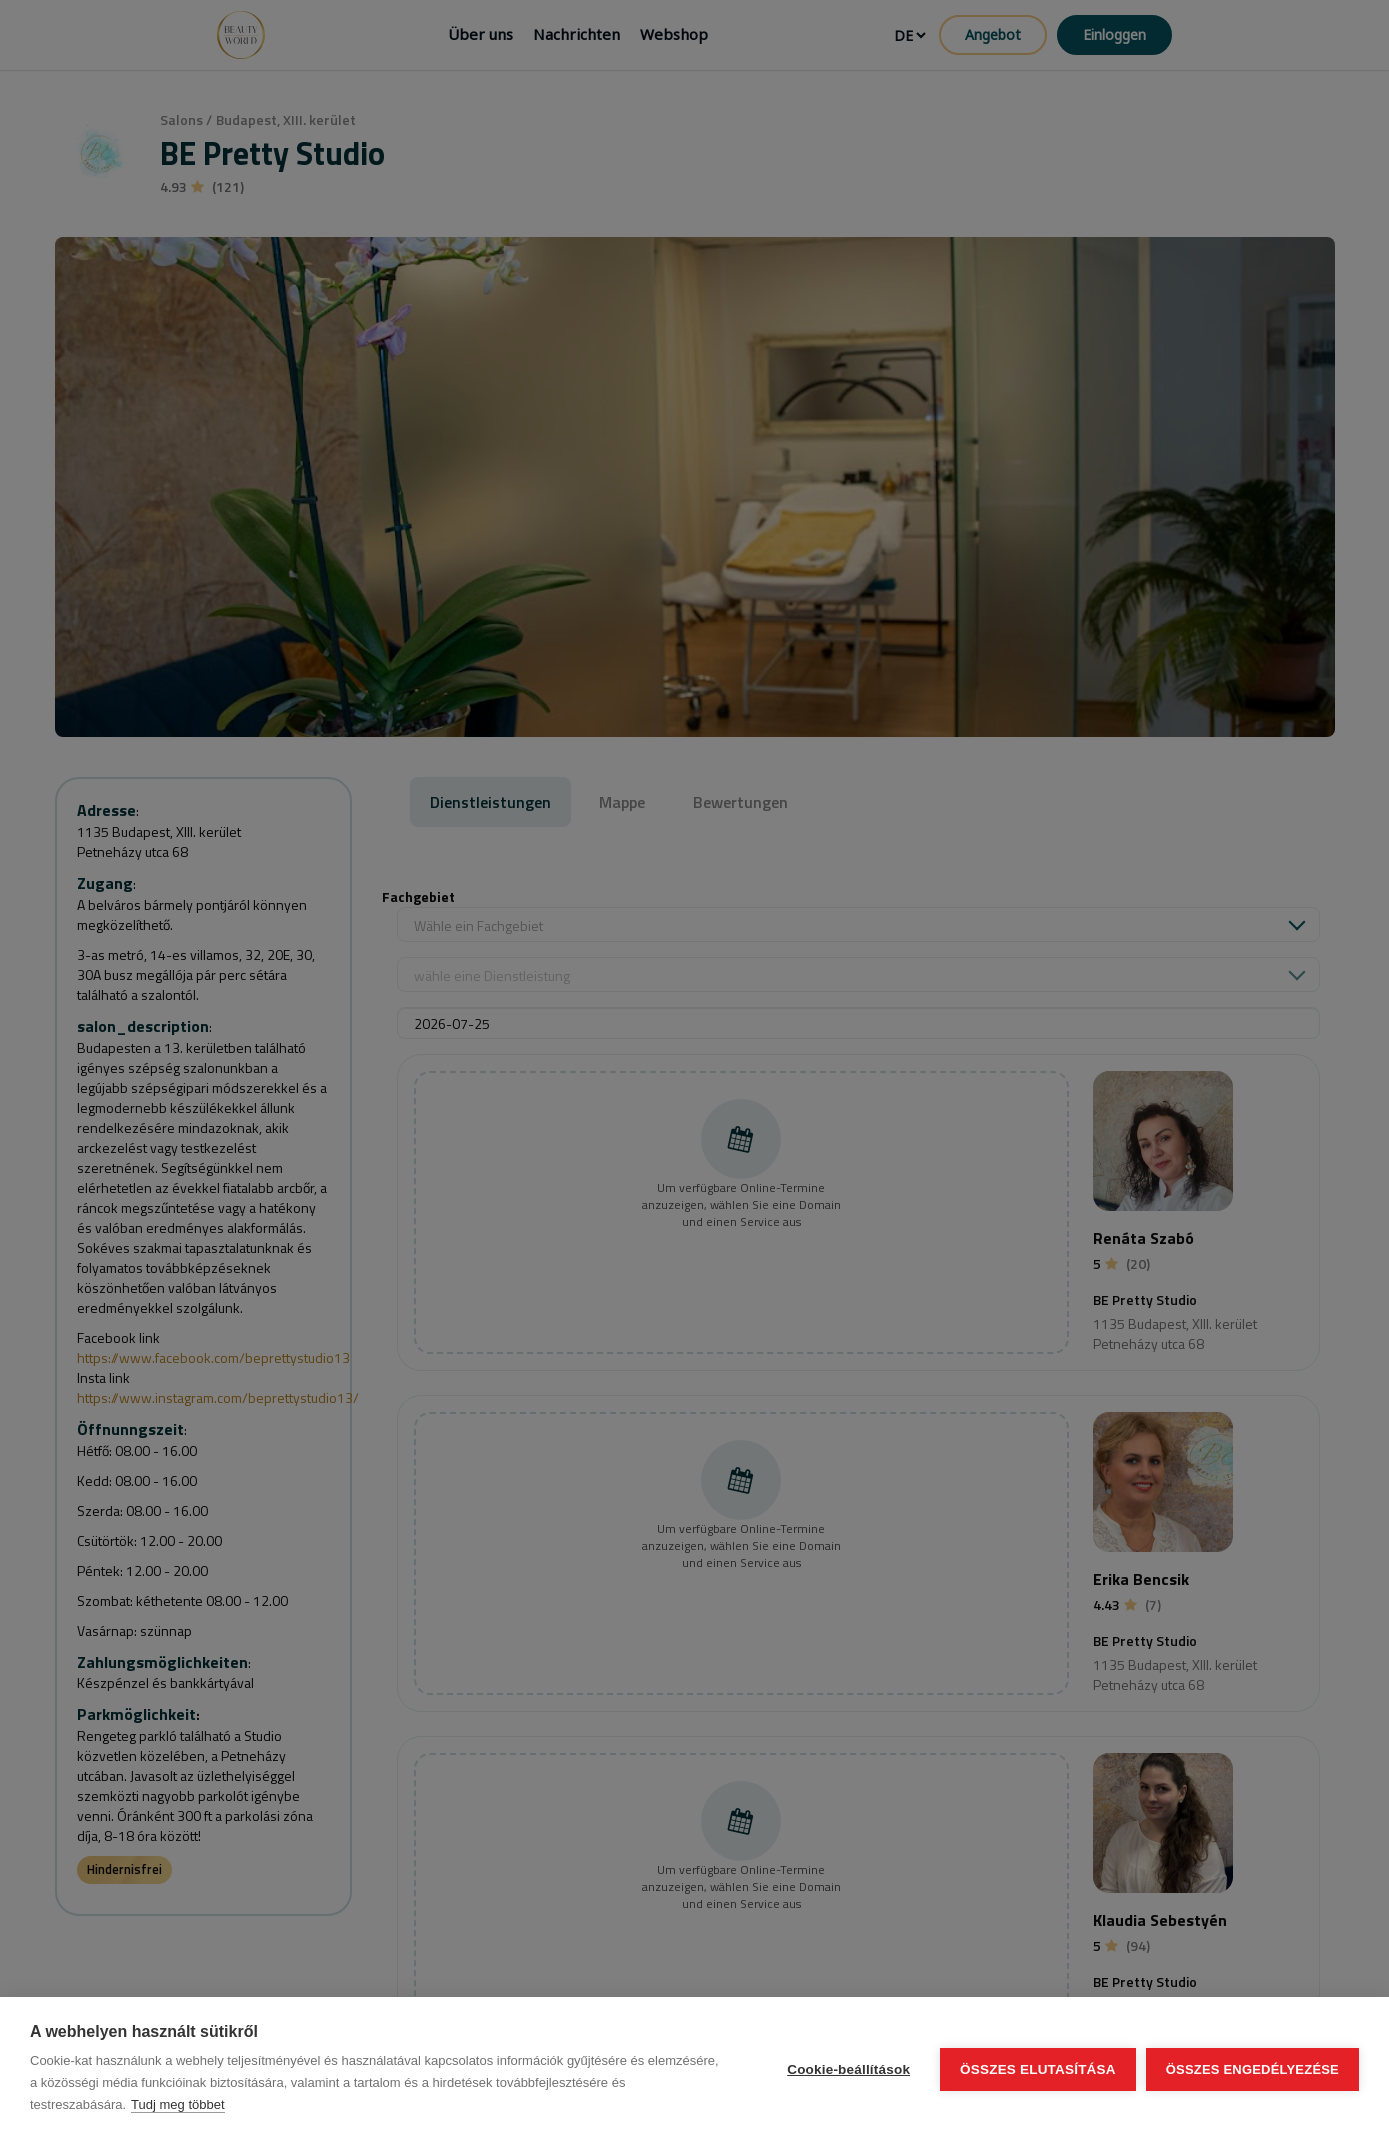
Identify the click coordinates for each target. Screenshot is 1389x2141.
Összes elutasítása (1038, 2069)
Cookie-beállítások (848, 2069)
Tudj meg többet (177, 2104)
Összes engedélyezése (1252, 2069)
